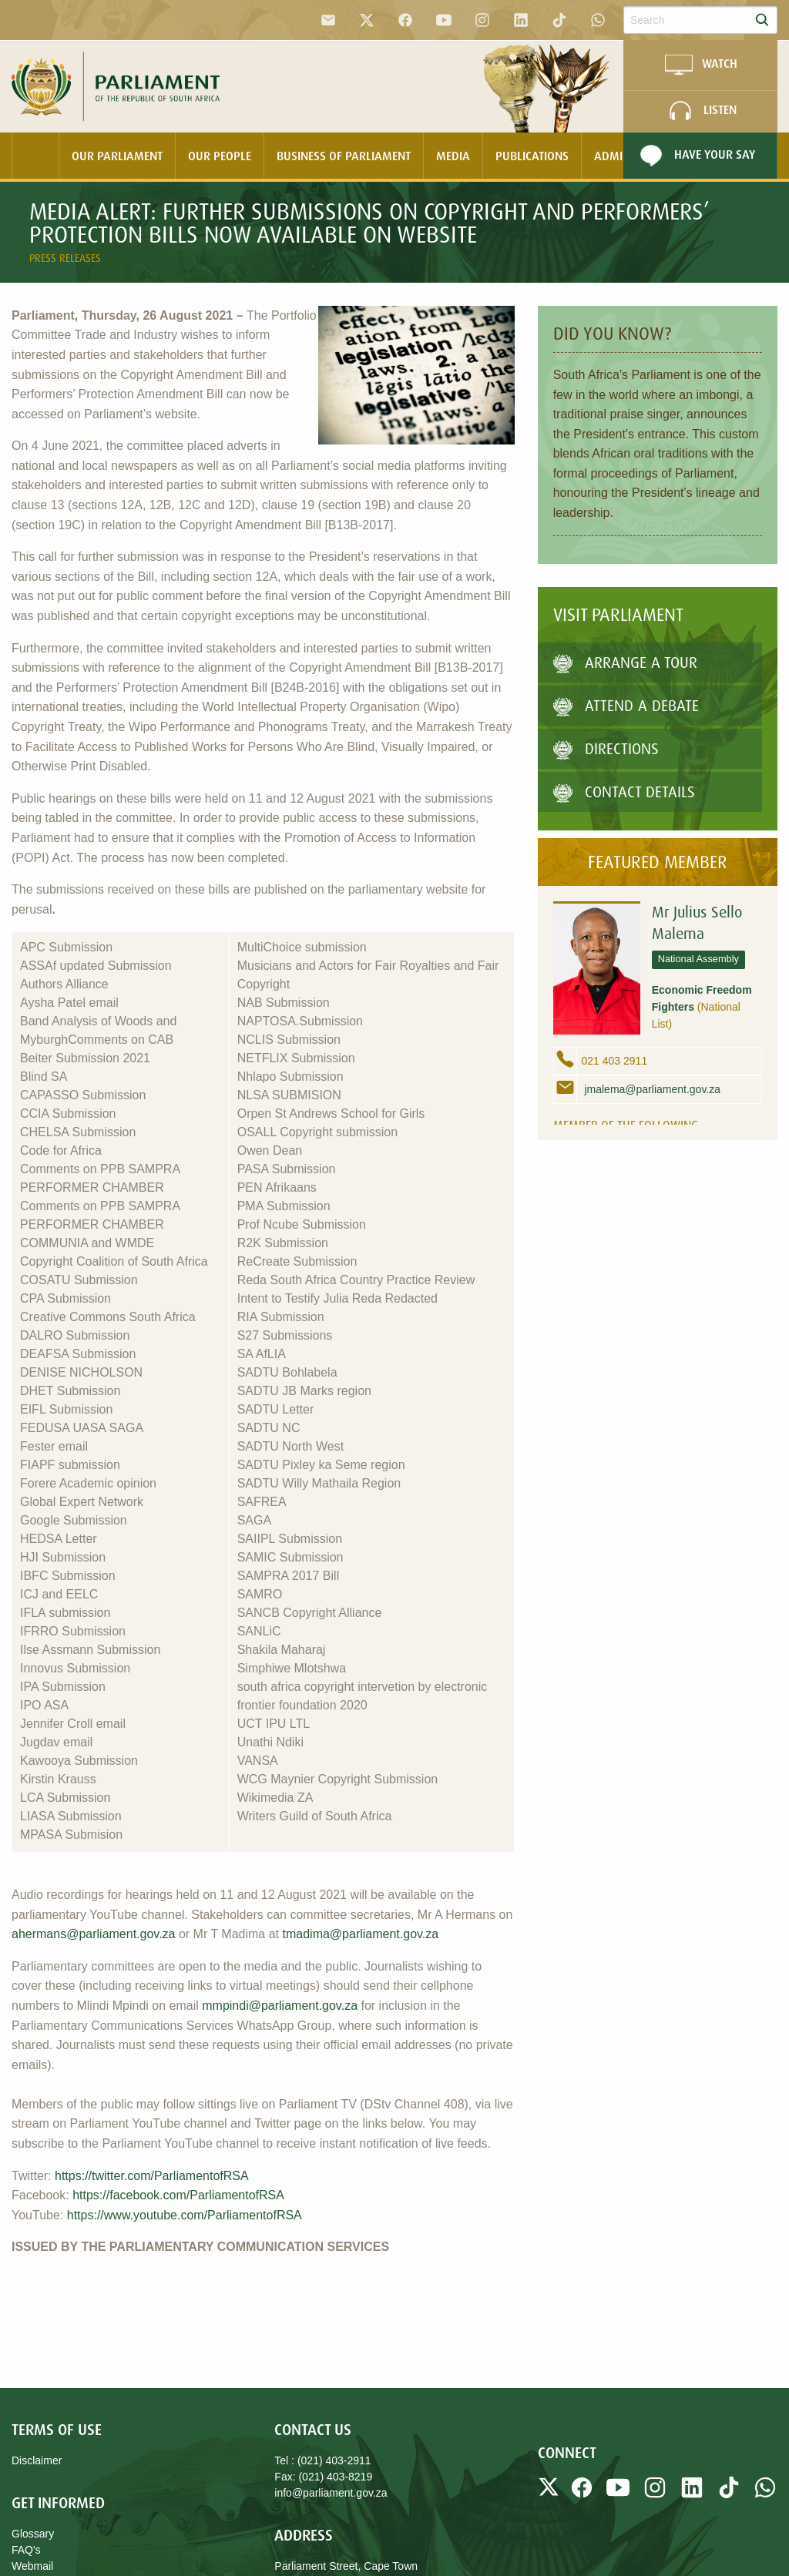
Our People (219, 155)
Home (35, 155)
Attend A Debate (626, 705)
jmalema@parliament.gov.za (651, 1089)
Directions (606, 748)
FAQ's (26, 2550)
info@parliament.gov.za (330, 2493)
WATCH (700, 64)
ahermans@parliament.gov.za (94, 1933)
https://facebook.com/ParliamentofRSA (178, 2195)
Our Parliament (117, 155)
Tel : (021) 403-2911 (322, 2460)
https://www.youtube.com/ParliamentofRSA (184, 2215)
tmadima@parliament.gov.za (361, 1933)
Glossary (33, 2533)
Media (453, 155)
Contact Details (624, 791)
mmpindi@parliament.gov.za (280, 2005)
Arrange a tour (625, 662)
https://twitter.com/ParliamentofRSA (152, 2175)
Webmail (32, 2566)
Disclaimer (37, 2460)
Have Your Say (695, 155)
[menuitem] (35, 155)
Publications (532, 155)
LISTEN (701, 111)
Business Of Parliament (344, 155)
